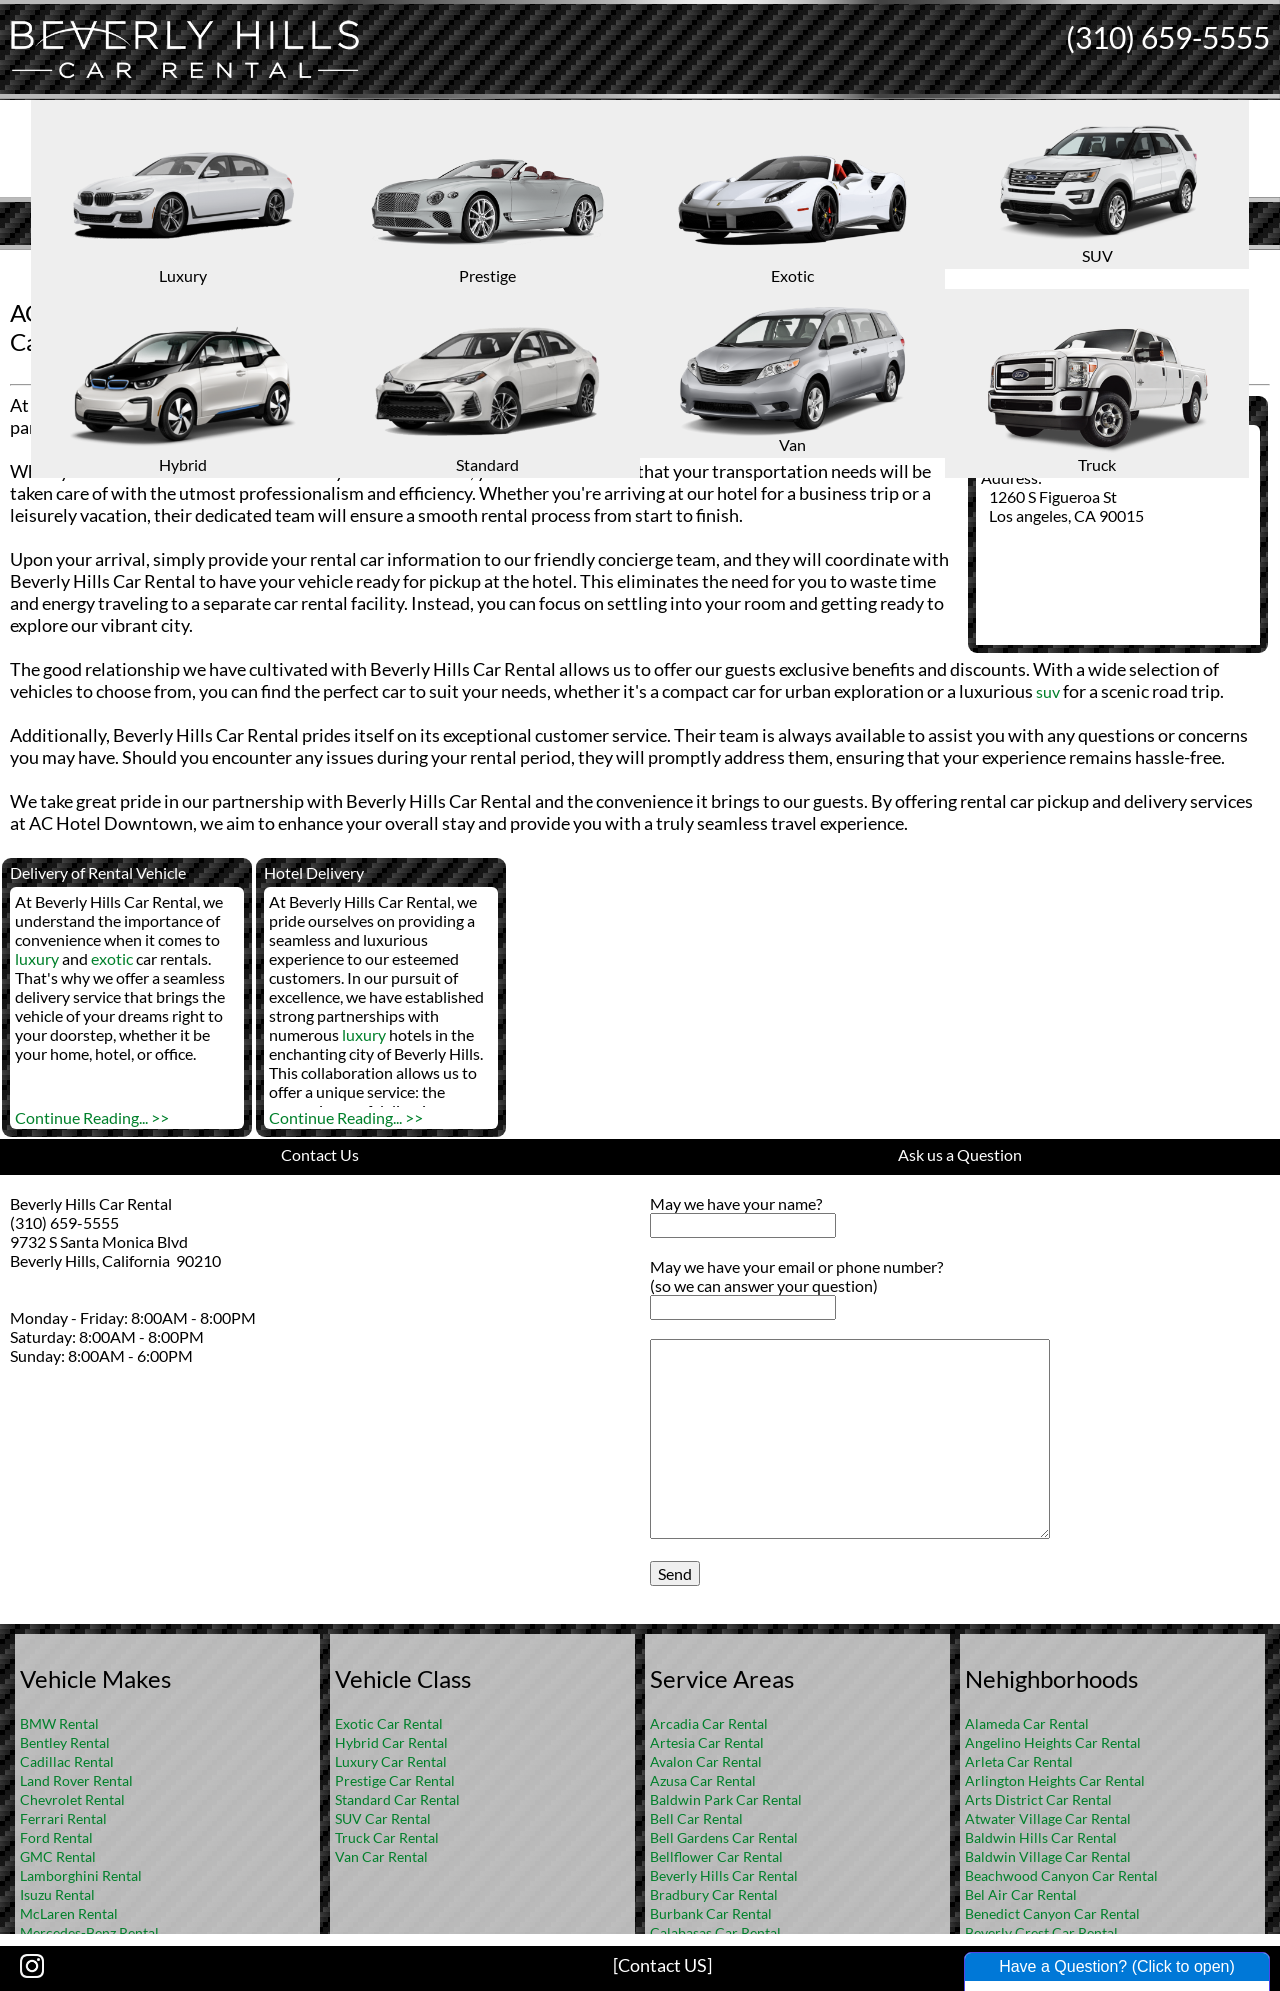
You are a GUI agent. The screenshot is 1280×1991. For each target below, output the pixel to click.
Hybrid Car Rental (391, 1742)
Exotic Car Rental (389, 1723)
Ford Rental (56, 1837)
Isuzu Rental (57, 1894)
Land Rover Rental (76, 1780)
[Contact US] (662, 1965)
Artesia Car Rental (707, 1742)
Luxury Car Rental (391, 1761)
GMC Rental (58, 1856)
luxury (37, 958)
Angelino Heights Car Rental (1053, 1742)
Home (619, 265)
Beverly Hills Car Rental (724, 1875)
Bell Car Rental (696, 1818)
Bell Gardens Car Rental (724, 1837)
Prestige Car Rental (395, 1780)
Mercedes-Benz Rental (89, 1932)
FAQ (667, 265)
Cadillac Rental (67, 1761)
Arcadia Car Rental (709, 1723)
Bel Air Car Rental (1021, 1894)
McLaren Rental (69, 1913)
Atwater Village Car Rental (1048, 1818)
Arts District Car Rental (1038, 1799)
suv (1048, 691)
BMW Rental (59, 1723)
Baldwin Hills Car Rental (1041, 1837)
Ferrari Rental (63, 1818)
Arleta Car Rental (1019, 1761)
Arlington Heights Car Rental (1055, 1780)
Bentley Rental (65, 1742)
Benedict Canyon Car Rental (1052, 1913)
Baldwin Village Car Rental (1048, 1856)
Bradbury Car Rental (714, 1894)
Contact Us (320, 1154)
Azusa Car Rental (703, 1780)
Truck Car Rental (387, 1837)
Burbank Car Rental (711, 1913)
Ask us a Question (960, 1154)
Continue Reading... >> (92, 1117)
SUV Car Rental (383, 1818)
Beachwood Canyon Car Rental (1061, 1875)
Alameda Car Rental (1027, 1723)
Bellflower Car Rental (716, 1856)
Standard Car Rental (397, 1799)
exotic (112, 958)
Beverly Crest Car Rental (1041, 1932)
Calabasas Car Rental (715, 1932)
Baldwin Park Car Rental (726, 1799)
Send (675, 1573)
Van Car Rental (381, 1856)
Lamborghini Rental (81, 1875)
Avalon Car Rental (706, 1761)
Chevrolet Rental (72, 1799)
